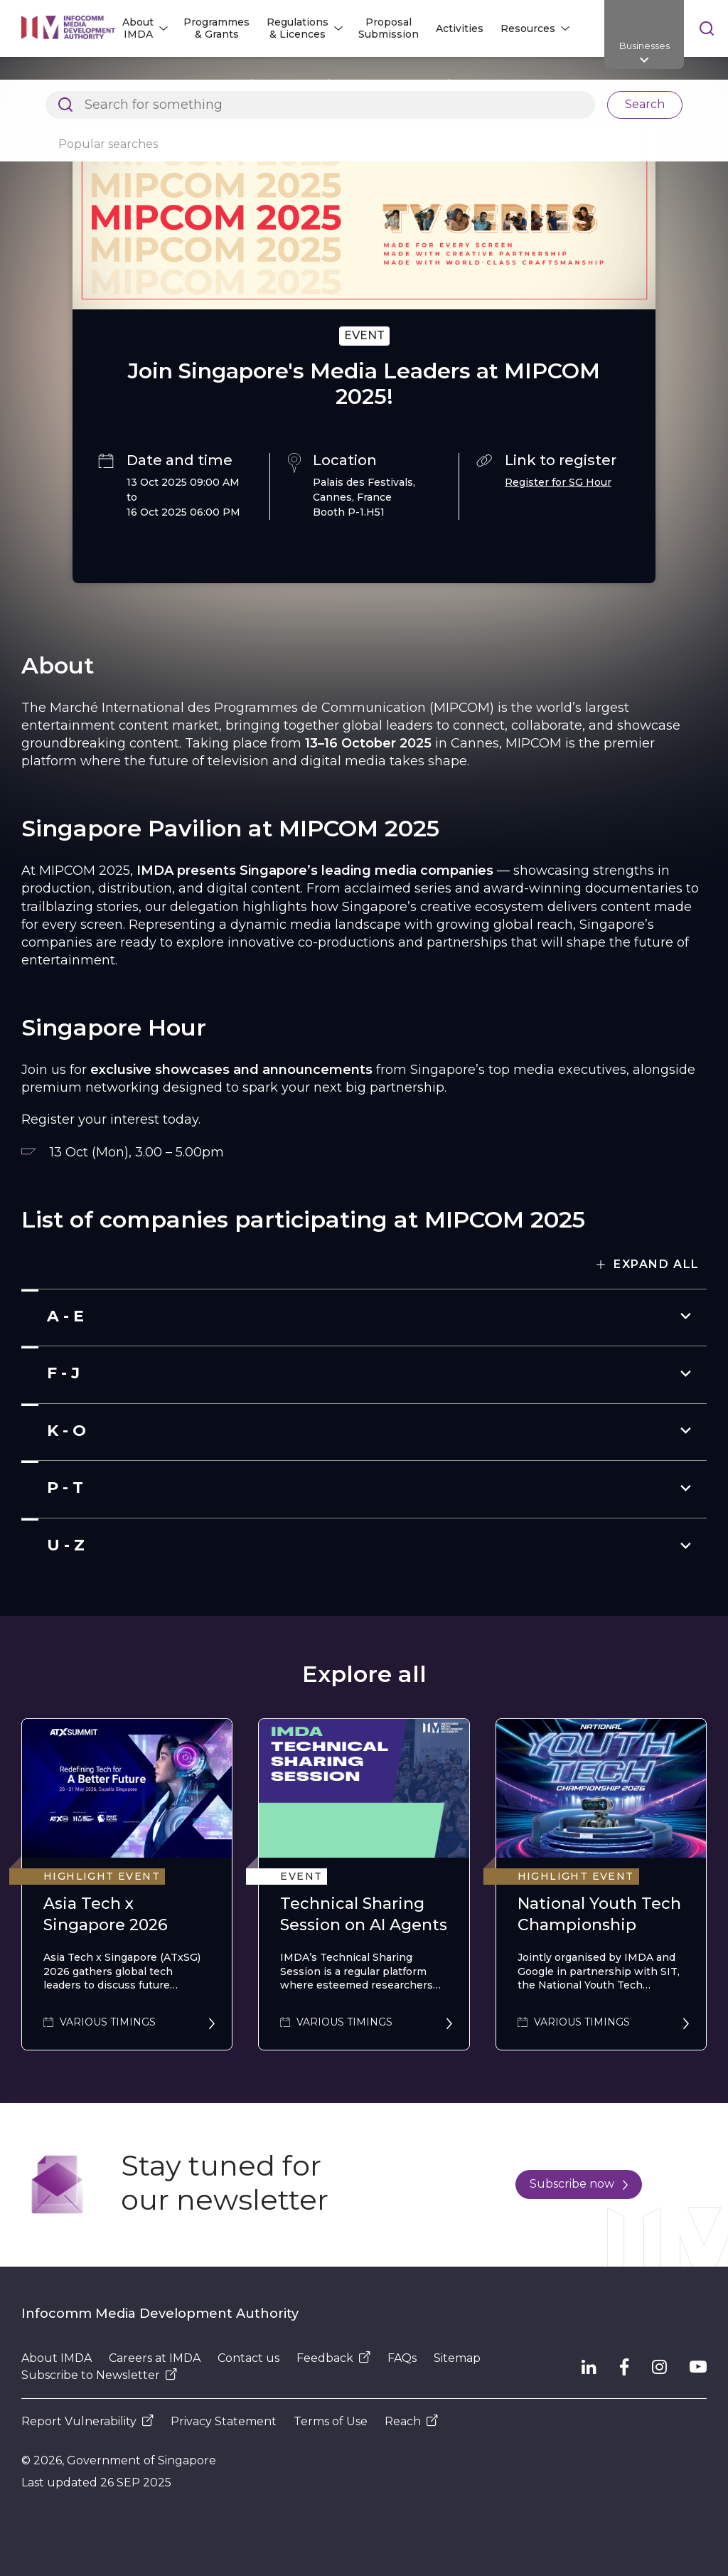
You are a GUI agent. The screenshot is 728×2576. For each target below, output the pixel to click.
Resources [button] (527, 28)
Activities (459, 28)
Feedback (333, 2358)
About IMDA (56, 2358)
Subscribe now (579, 2184)
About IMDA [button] (138, 28)
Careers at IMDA (154, 2358)
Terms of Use (331, 2421)
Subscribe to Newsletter (99, 2375)
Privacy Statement (224, 2421)
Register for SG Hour (558, 482)
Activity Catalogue (388, 85)
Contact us (248, 2358)
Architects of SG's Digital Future (155, 85)
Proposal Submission (388, 28)
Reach (411, 2421)
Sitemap (457, 2358)
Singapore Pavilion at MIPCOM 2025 (557, 85)
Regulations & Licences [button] (297, 28)
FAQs (402, 2358)
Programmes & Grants (216, 28)
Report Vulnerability (87, 2421)
